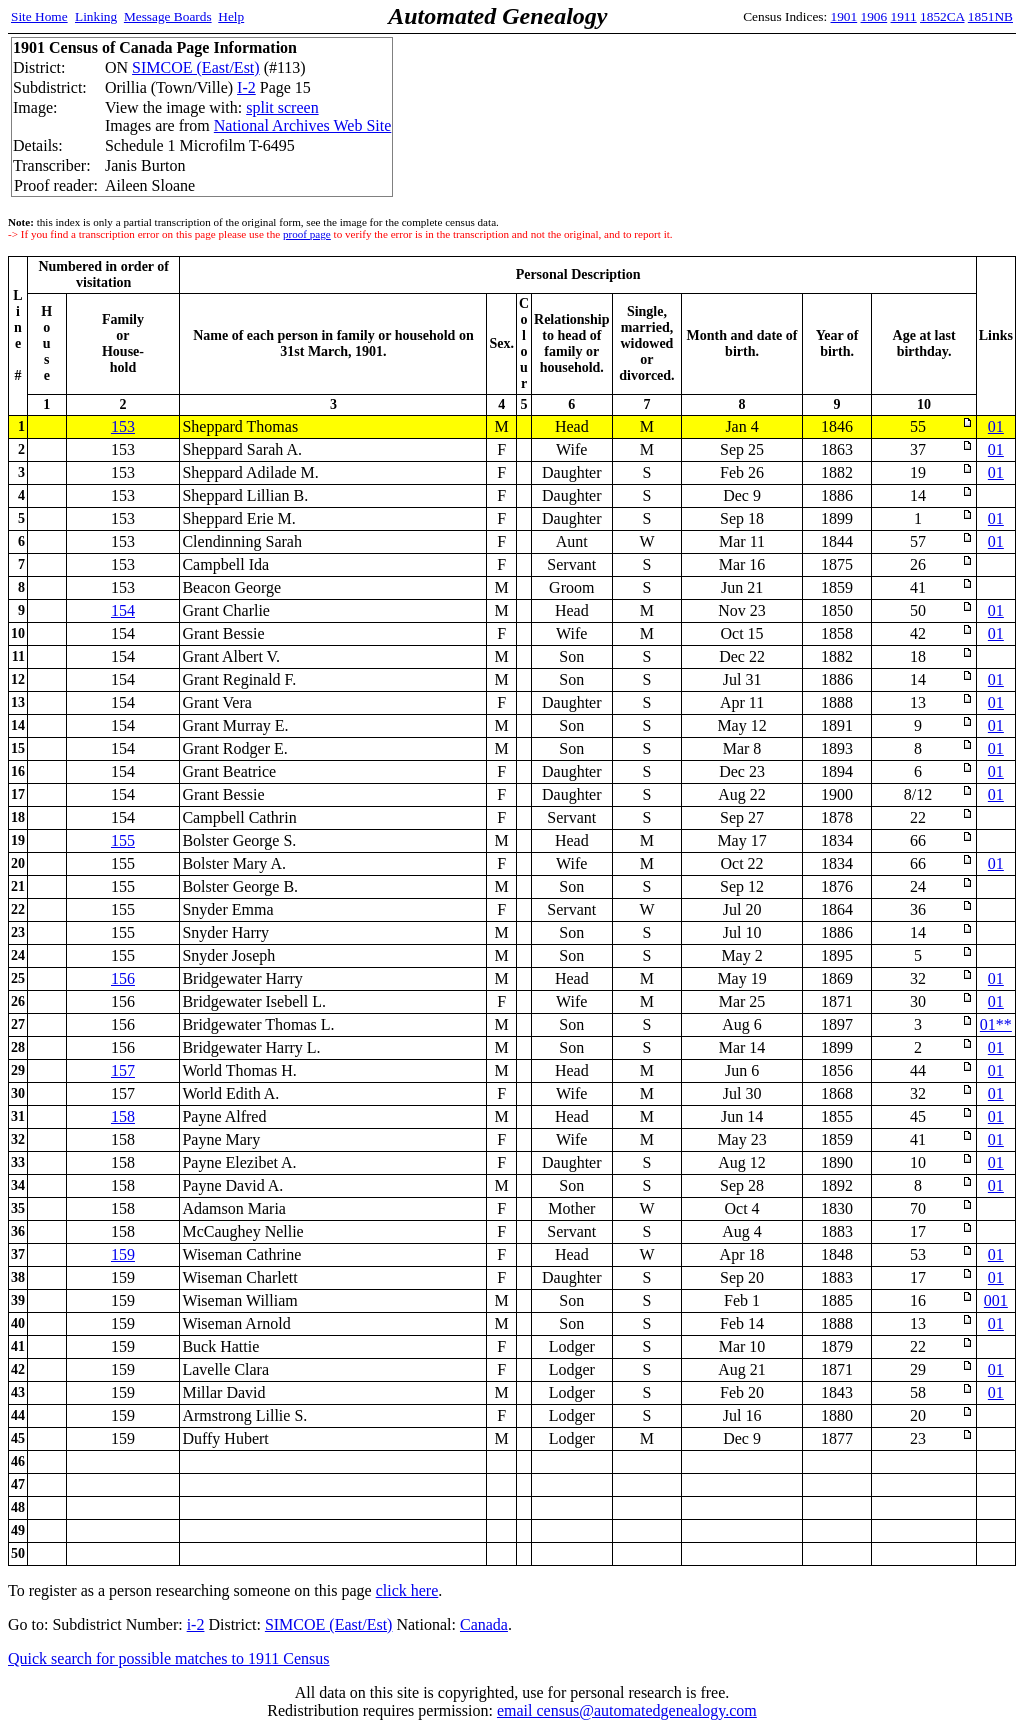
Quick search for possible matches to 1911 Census (169, 1658)
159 (123, 1254)
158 (123, 1116)
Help (231, 16)
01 (996, 426)
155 (123, 840)
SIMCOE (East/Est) (196, 67)
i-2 (196, 1624)
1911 (904, 16)
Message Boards (168, 16)
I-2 (246, 87)
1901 (844, 16)
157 (123, 1070)
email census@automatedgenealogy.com (627, 1710)
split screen (282, 107)
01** (996, 1024)
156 (123, 978)
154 (123, 610)
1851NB (990, 16)
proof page (307, 234)
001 (996, 1300)
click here (407, 1590)
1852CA (942, 16)
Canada (484, 1624)
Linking (96, 16)
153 (123, 426)
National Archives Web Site (303, 125)
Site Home (39, 16)
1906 (874, 16)
